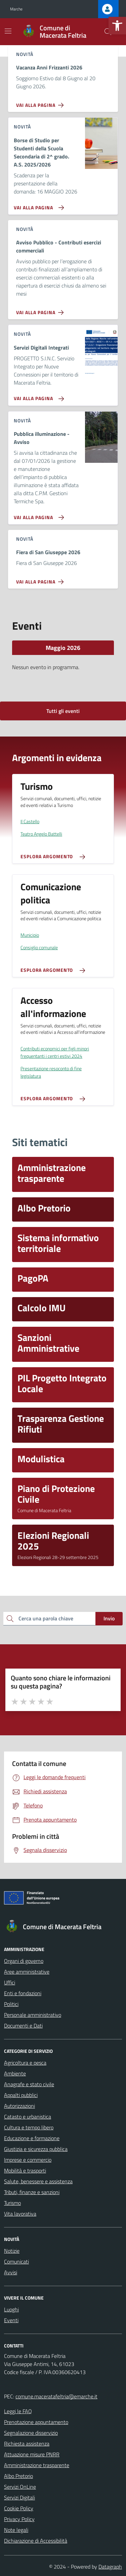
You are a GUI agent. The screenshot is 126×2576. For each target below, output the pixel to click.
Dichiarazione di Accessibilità (35, 2541)
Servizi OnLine (20, 2487)
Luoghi (11, 2309)
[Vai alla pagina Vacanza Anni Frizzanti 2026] (41, 102)
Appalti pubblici (21, 2095)
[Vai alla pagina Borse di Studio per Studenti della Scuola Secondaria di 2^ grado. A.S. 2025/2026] (37, 205)
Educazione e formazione (31, 2138)
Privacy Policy (19, 2519)
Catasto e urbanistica (27, 2117)
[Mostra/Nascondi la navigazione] (8, 31)
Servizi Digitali (19, 2497)
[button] (117, 25)
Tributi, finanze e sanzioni (31, 2192)
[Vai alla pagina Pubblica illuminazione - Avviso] (37, 514)
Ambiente (15, 2073)
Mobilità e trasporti (25, 2170)
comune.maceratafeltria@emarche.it (56, 2396)
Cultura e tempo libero (28, 2127)
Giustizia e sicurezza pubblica (36, 2149)
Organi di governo (23, 1961)
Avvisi (10, 2272)
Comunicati (16, 2261)
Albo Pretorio (18, 2476)
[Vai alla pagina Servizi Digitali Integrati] (37, 396)
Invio (109, 1618)
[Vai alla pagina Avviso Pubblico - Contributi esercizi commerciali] (41, 310)
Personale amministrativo (32, 2015)
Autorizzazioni (19, 2106)
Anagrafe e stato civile (29, 2084)
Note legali (16, 2530)
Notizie (11, 2251)
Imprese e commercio (27, 2160)
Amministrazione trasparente (36, 2465)
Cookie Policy (18, 2508)
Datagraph (110, 2567)
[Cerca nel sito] (108, 32)
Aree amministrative (26, 1972)
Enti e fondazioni (22, 1993)
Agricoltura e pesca (25, 2063)
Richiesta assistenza (26, 2443)
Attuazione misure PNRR (31, 2454)
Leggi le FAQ (18, 2411)
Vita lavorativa (20, 2214)
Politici (11, 2004)
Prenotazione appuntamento (36, 2422)
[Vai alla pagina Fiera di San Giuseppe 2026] (41, 579)
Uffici (9, 1982)
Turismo (12, 2203)
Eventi (11, 2320)
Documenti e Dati (23, 2025)
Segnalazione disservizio (31, 2433)
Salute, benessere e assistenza (38, 2181)
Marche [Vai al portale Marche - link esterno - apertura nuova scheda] (16, 9)
